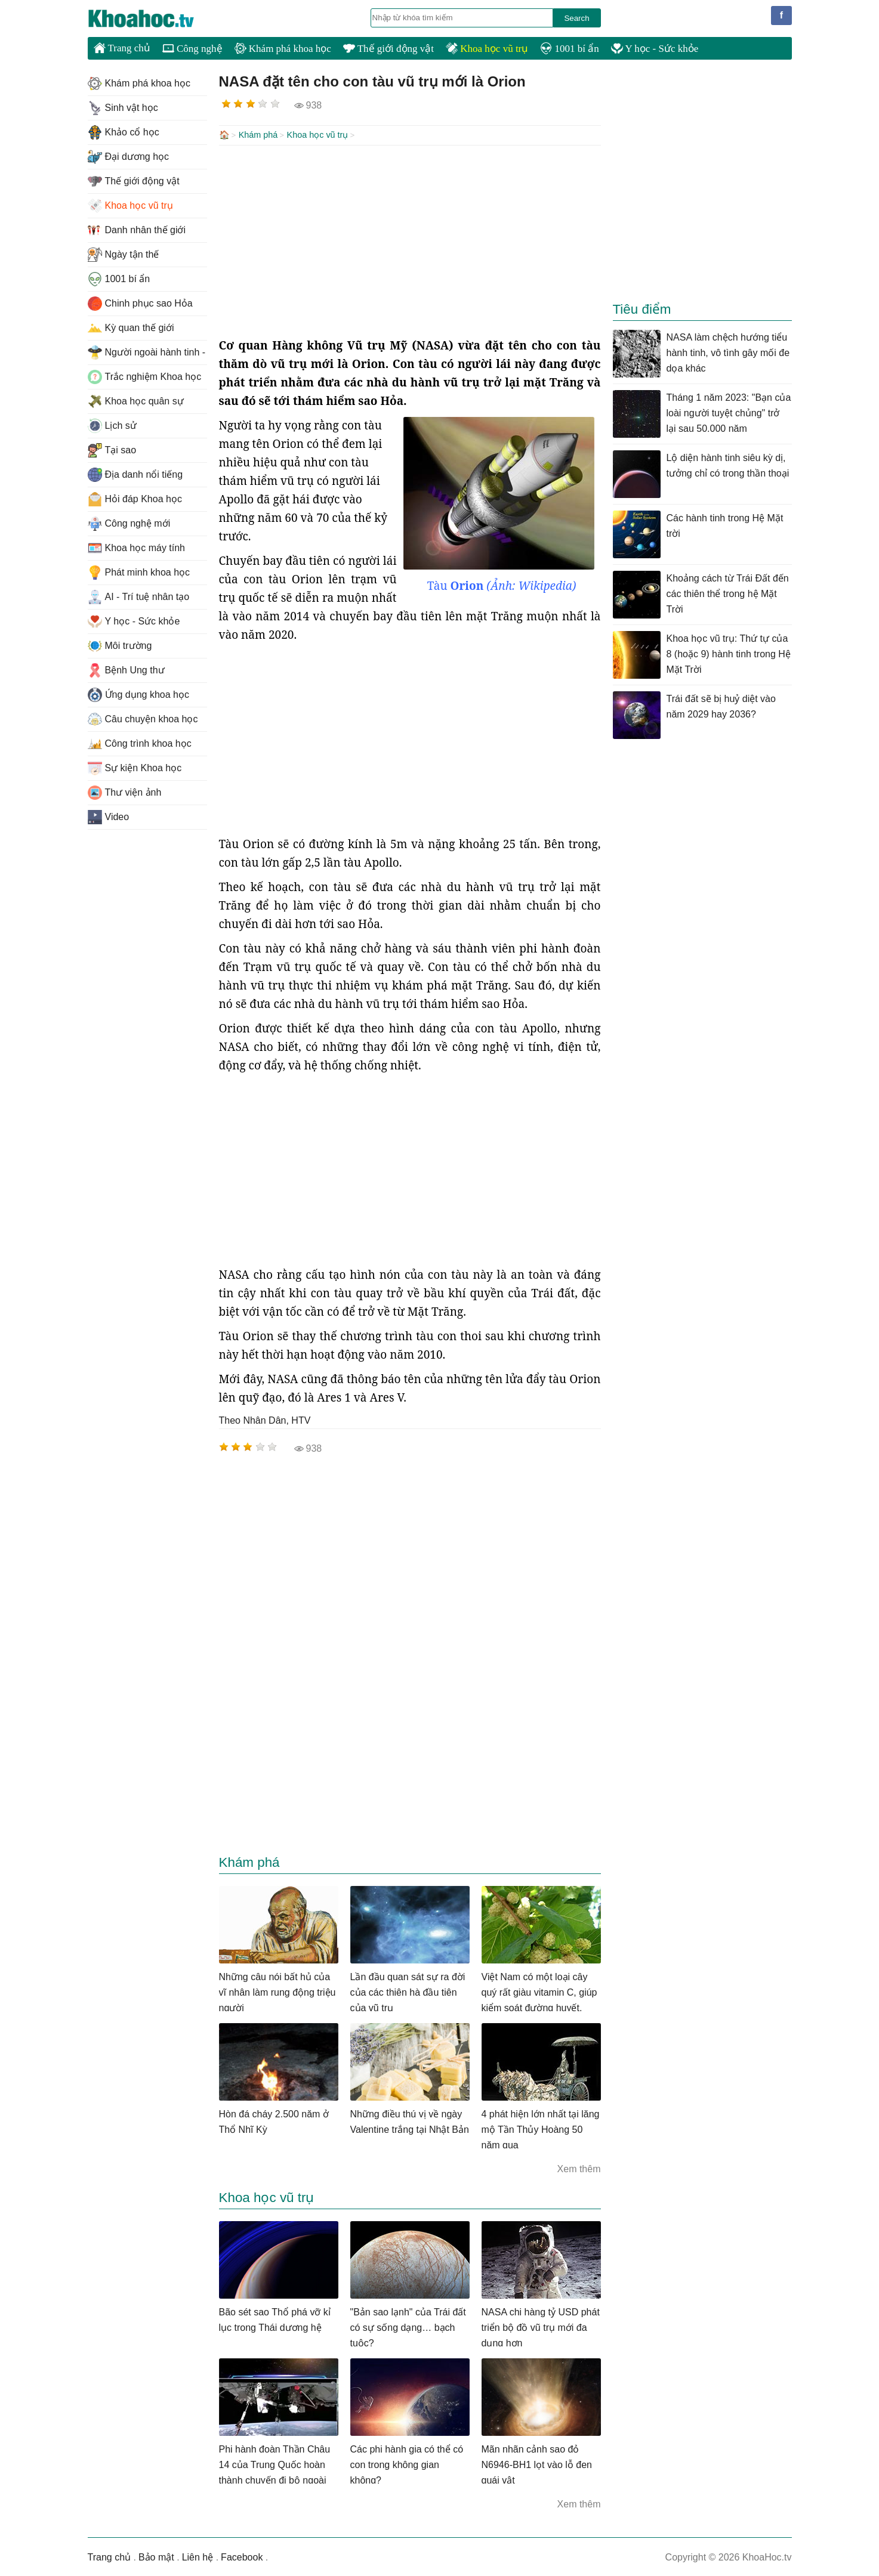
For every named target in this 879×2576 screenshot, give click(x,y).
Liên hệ (198, 2556)
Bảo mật (156, 2556)
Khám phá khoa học (283, 48)
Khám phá (258, 135)
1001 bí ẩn (569, 48)
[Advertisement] (410, 239)
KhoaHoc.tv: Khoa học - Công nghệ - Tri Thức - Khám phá (153, 18)
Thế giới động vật (388, 48)
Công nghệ (192, 48)
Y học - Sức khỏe (655, 48)
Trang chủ (122, 48)
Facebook (242, 2556)
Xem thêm (579, 2168)
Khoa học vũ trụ (487, 48)
